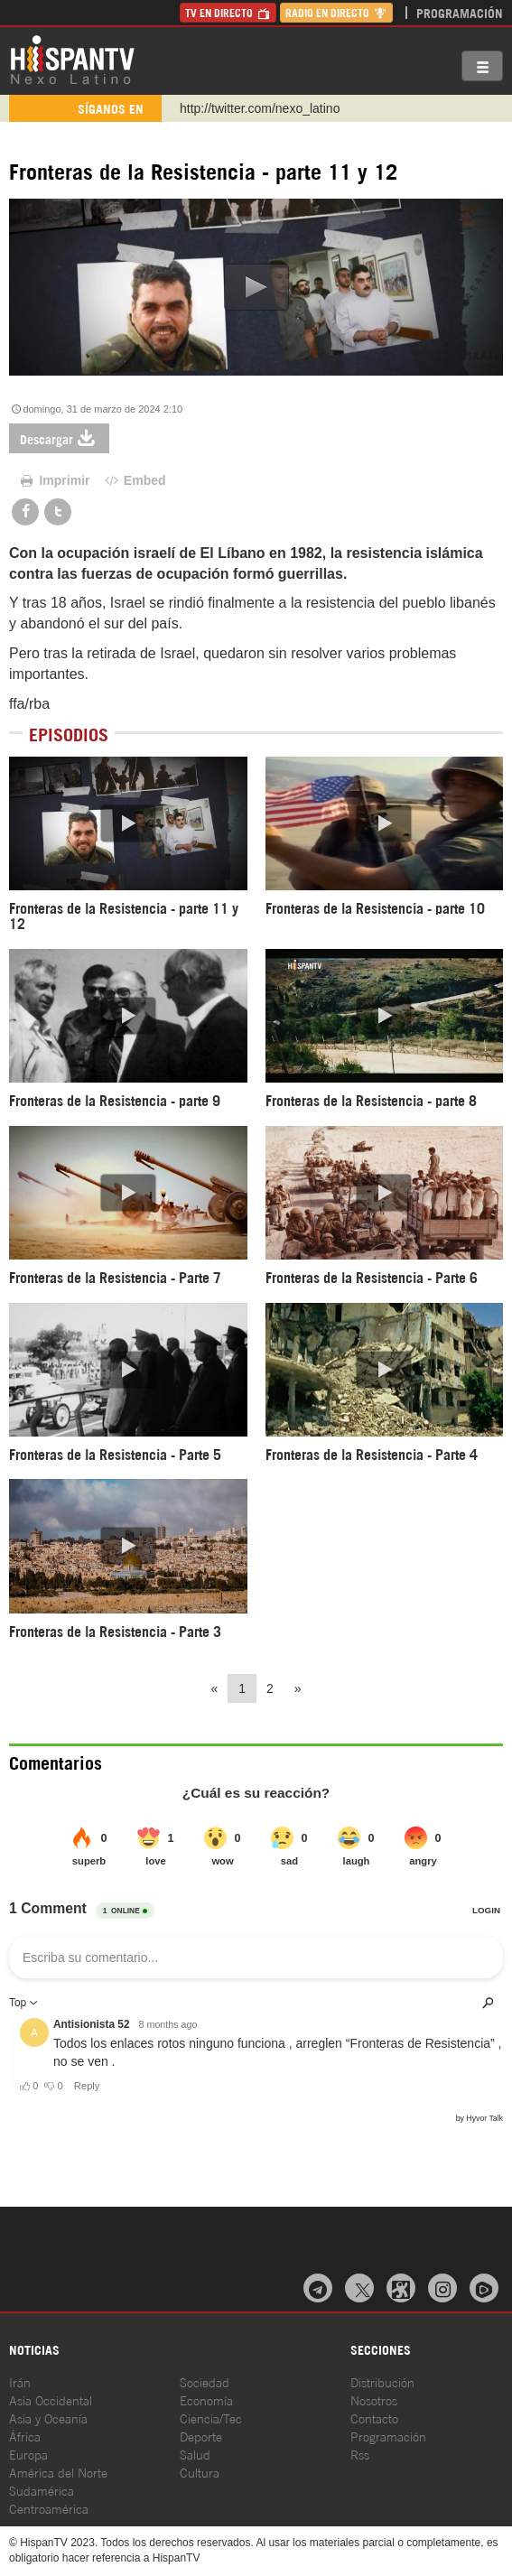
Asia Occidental (50, 2399)
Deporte (201, 2435)
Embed (133, 480)
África (25, 2435)
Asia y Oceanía (48, 2417)
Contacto (374, 2417)
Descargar (59, 438)
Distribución (382, 2381)
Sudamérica (41, 2490)
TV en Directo (228, 12)
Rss (359, 2453)
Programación (459, 12)
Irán (20, 2381)
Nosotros (373, 2399)
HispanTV (72, 59)
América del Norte (58, 2472)
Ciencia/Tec (211, 2417)
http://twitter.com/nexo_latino (260, 108)
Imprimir (54, 480)
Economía (206, 2399)
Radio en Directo (336, 12)
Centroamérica (48, 2508)
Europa (28, 2453)
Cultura (199, 2472)
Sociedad (204, 2381)
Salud (195, 2453)
